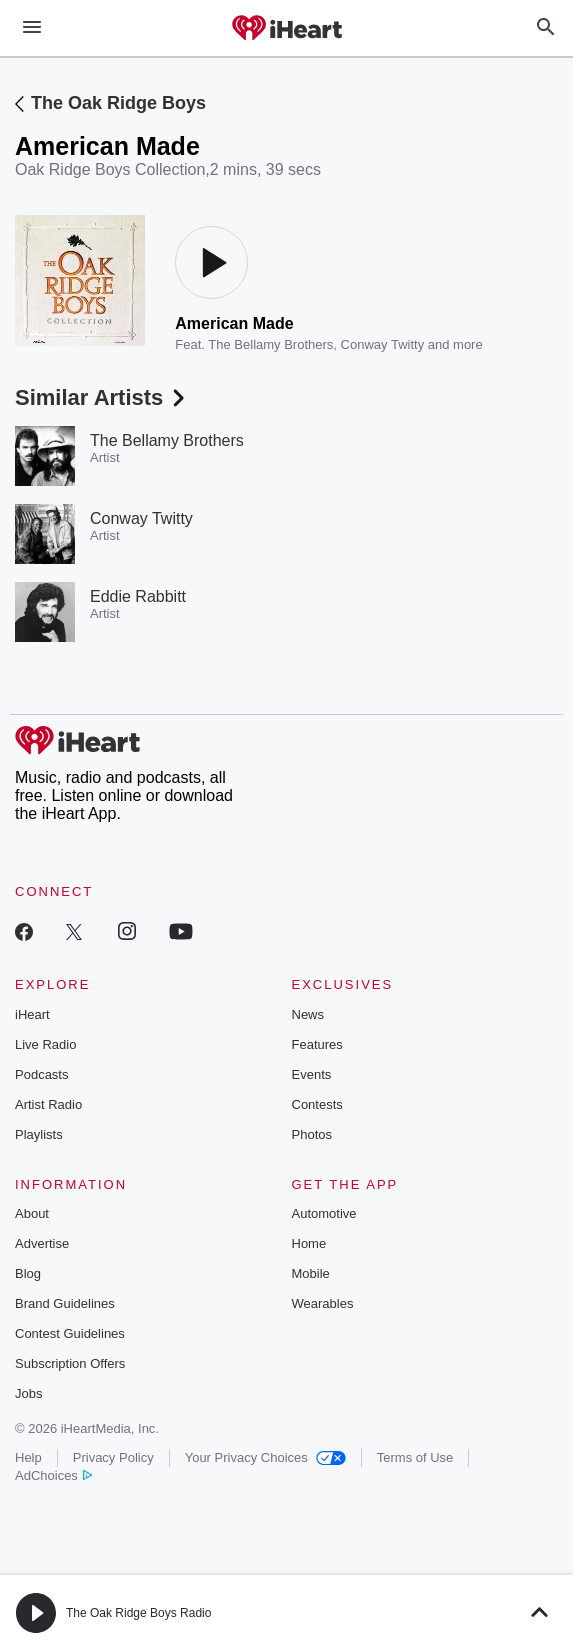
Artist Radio (48, 1104)
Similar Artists (102, 397)
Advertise (42, 1243)
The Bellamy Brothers (270, 344)
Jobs (28, 1393)
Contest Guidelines (70, 1333)
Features (317, 1044)
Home (309, 1243)
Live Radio (45, 1044)
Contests (317, 1104)
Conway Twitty (383, 344)
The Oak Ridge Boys (118, 103)
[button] (36, 1613)
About (32, 1213)
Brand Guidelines (65, 1303)
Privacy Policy (113, 1457)
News (308, 1014)
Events (312, 1074)
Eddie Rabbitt (138, 596)
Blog (28, 1273)
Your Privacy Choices (265, 1457)
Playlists (39, 1134)
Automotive (324, 1213)
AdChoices (53, 1475)
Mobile (311, 1273)
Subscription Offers (70, 1363)
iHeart (32, 1014)
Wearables (323, 1303)
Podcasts (41, 1074)
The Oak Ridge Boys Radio (138, 1613)
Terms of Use (415, 1457)
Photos (312, 1134)
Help (28, 1457)
